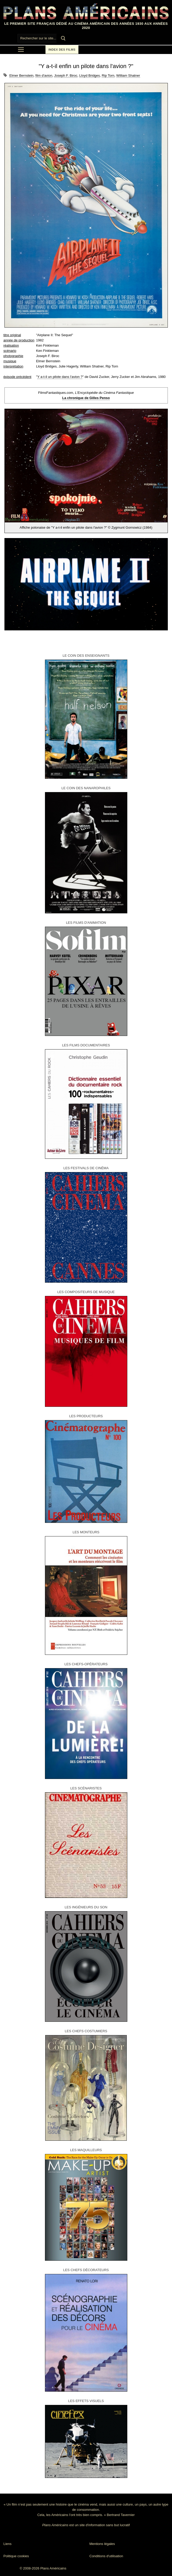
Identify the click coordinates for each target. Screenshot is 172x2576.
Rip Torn (108, 75)
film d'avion (43, 75)
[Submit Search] (63, 38)
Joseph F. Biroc (65, 75)
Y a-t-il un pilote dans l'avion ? (60, 377)
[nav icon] (21, 49)
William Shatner (128, 75)
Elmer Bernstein (21, 75)
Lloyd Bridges (89, 75)
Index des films (61, 49)
